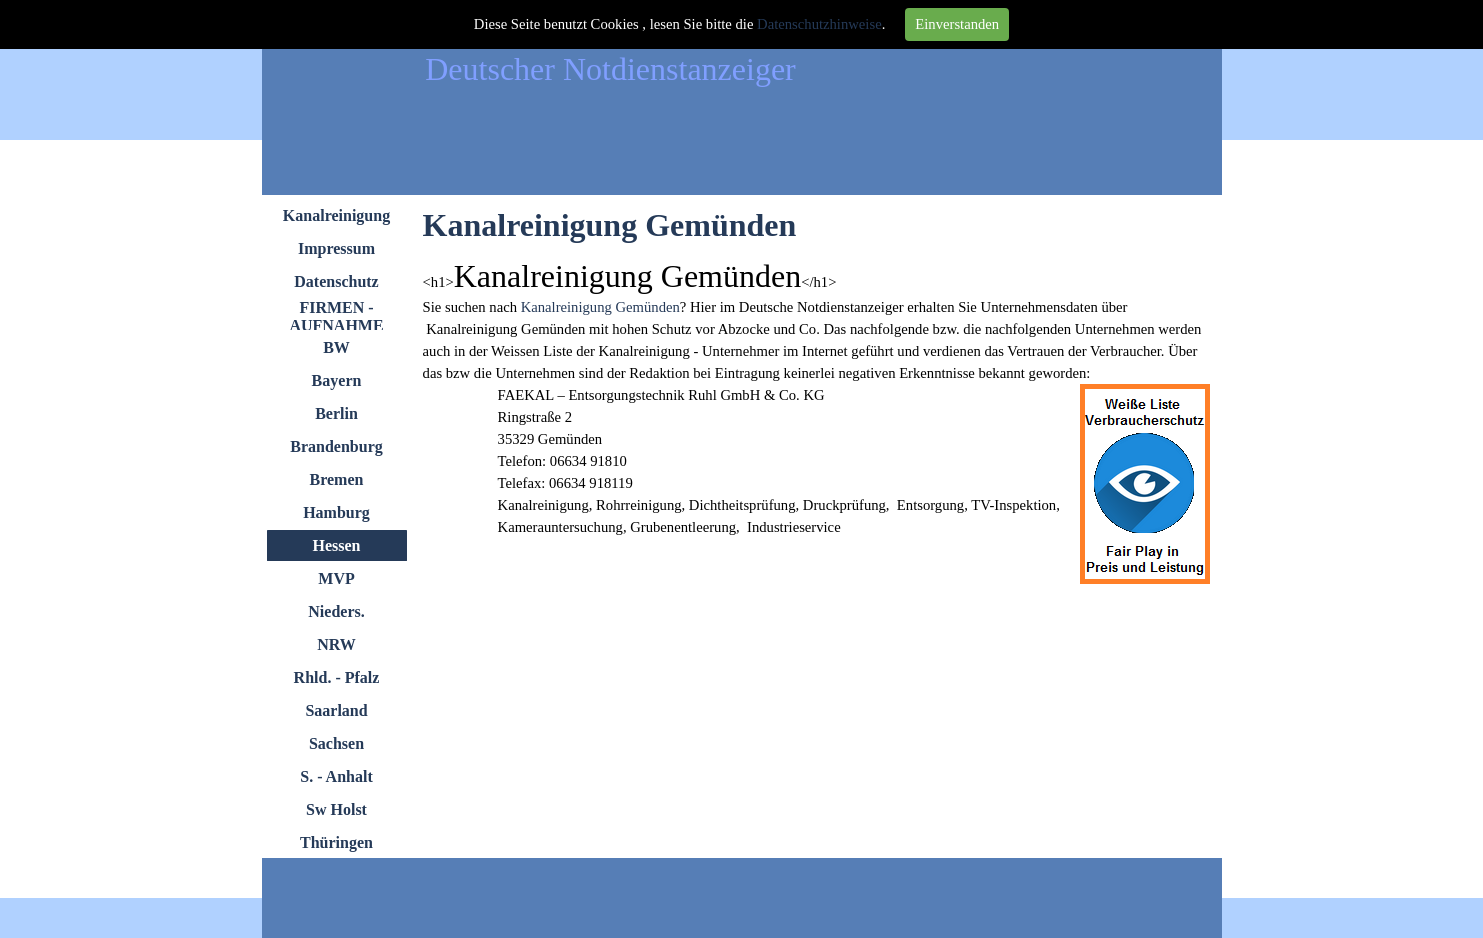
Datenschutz (336, 281)
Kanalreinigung (336, 215)
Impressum (336, 248)
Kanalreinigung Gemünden (600, 307)
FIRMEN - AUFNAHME (336, 316)
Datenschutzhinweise (819, 24)
